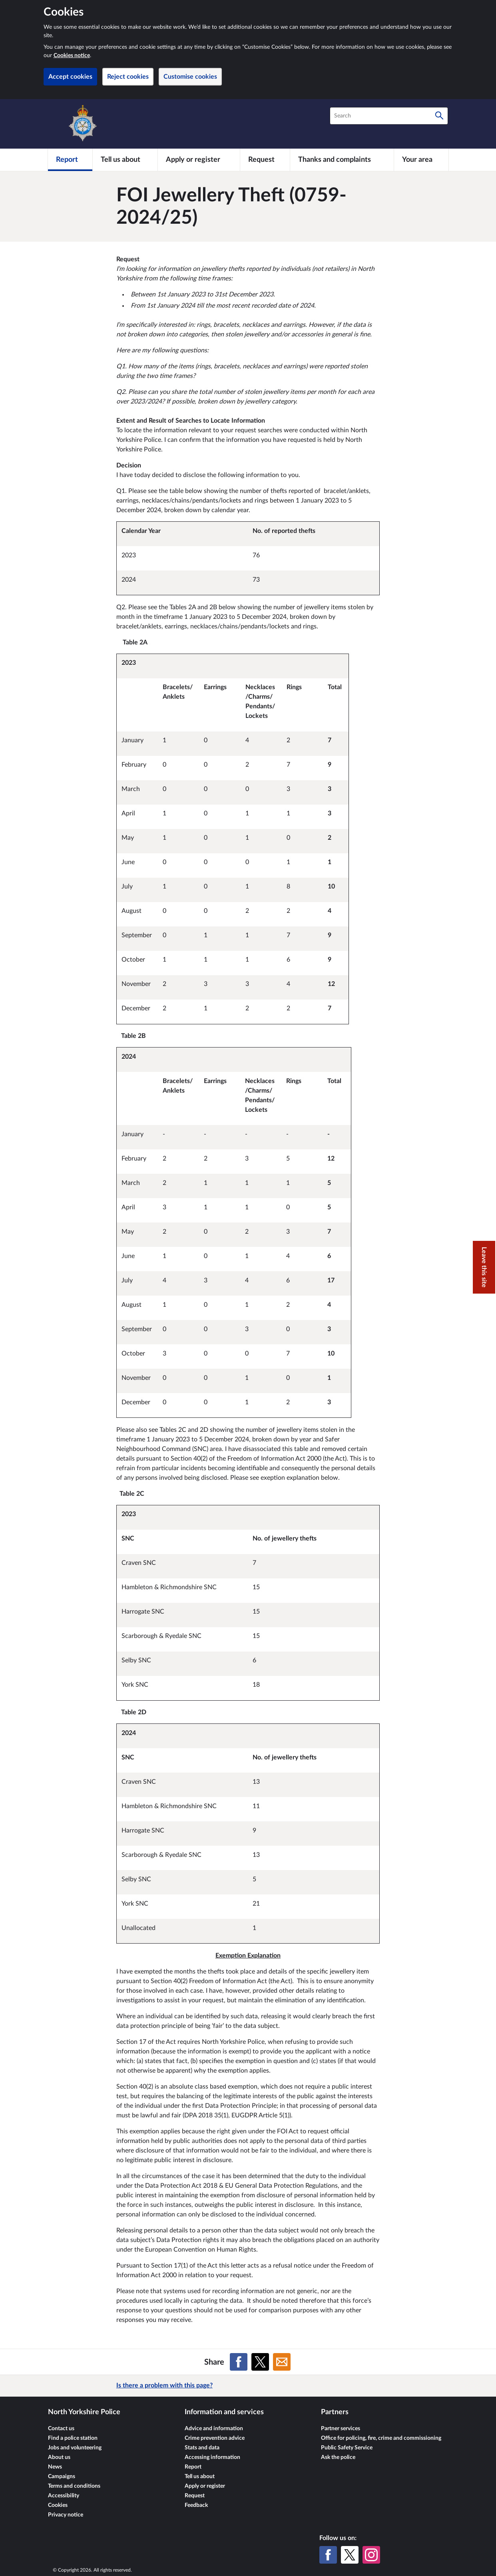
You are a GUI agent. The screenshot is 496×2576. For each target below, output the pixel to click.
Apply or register (205, 2486)
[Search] (439, 116)
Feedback (196, 2505)
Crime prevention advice (215, 2438)
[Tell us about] (125, 160)
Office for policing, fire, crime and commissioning (381, 2438)
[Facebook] (328, 2555)
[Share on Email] (282, 2362)
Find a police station (73, 2438)
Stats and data (202, 2448)
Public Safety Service (346, 2448)
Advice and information (214, 2428)
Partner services (340, 2428)
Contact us (61, 2428)
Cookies (58, 2505)
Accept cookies (70, 77)
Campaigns (61, 2476)
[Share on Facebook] (238, 2362)
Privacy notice (65, 2515)
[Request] (265, 160)
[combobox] (389, 116)
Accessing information (212, 2457)
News (55, 2467)
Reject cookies (128, 77)
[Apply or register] (199, 160)
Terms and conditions (74, 2486)
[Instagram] (371, 2555)
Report (193, 2467)
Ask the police (338, 2457)
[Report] (70, 160)
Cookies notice (72, 55)
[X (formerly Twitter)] (350, 2555)
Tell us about (200, 2476)
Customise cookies (190, 77)
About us (59, 2457)
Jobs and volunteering (75, 2448)
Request (195, 2495)
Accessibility (63, 2495)
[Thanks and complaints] (342, 160)
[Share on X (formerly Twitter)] (260, 2362)
